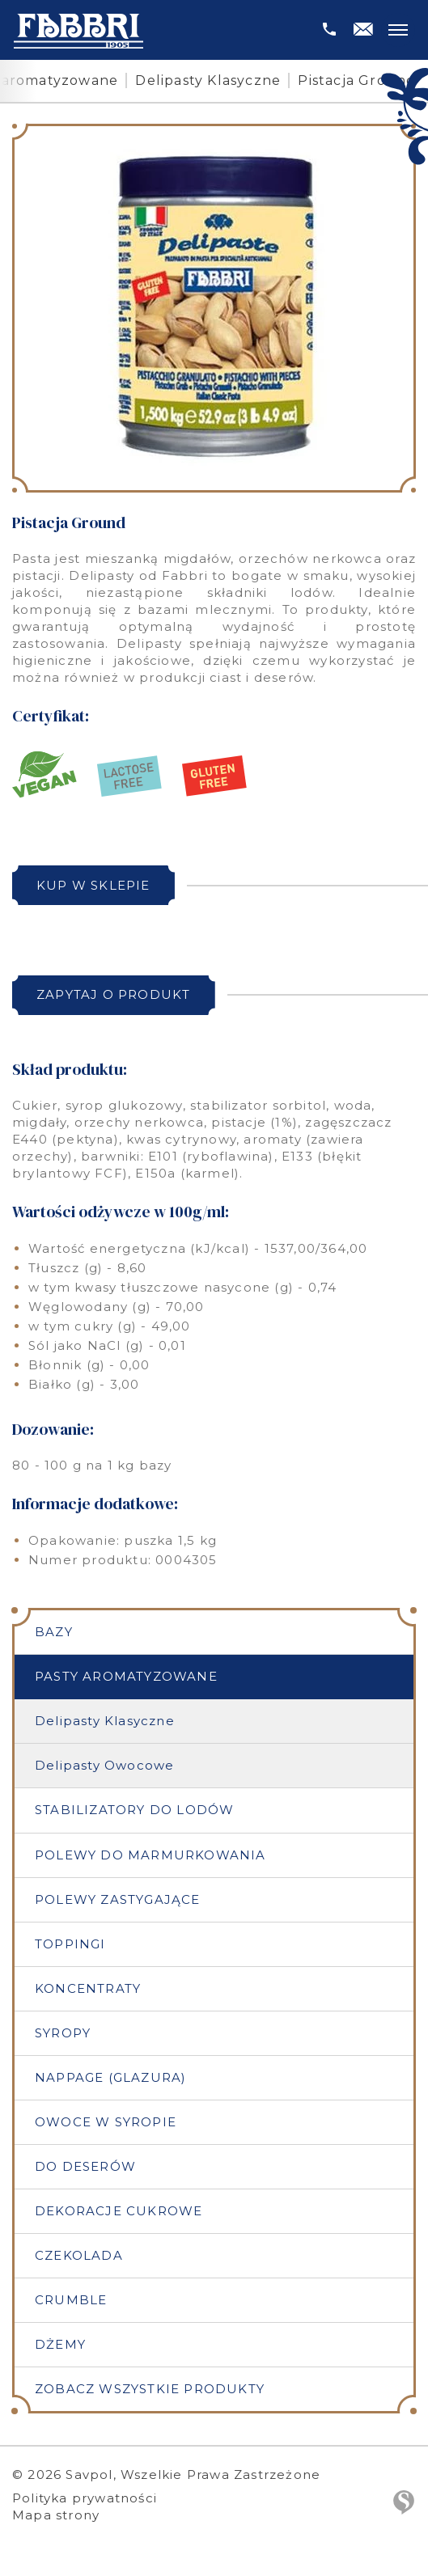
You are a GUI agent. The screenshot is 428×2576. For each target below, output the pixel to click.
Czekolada (79, 2255)
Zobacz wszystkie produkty (150, 2388)
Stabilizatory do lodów (134, 1809)
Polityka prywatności (84, 2498)
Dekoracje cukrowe (118, 2211)
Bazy (54, 1631)
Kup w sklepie (93, 885)
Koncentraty (88, 1988)
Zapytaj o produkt (113, 994)
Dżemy (60, 2344)
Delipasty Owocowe (104, 1765)
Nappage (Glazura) (110, 2077)
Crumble (71, 2299)
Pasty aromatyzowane (126, 1676)
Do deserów (85, 2166)
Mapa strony (56, 2515)
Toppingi (70, 1944)
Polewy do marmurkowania (150, 1855)
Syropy (63, 2033)
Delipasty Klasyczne (208, 80)
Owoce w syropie (105, 2122)
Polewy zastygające (118, 1899)
